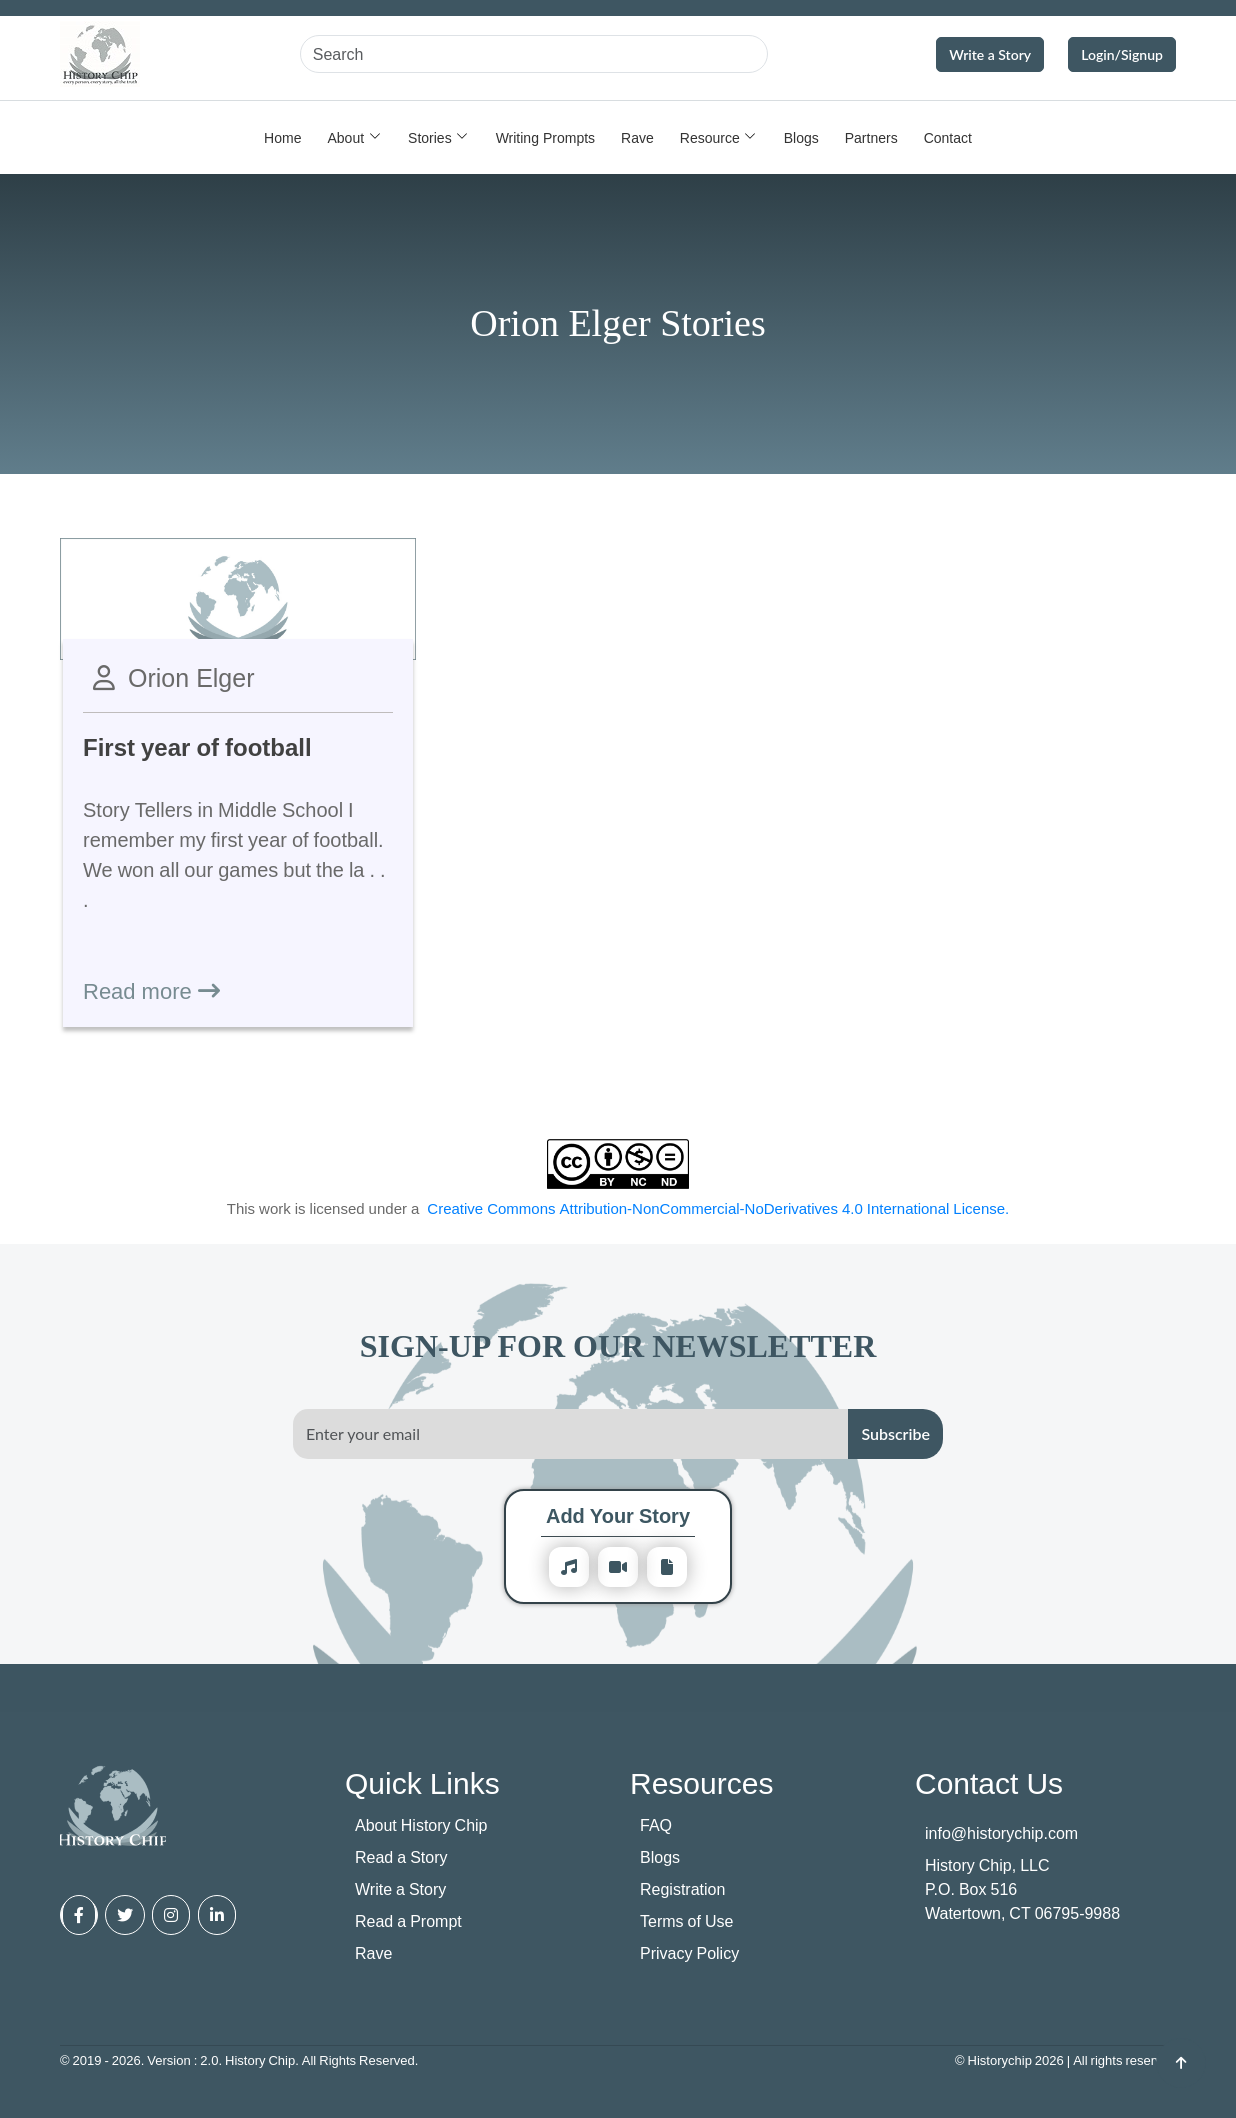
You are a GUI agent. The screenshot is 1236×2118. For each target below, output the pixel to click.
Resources (701, 1782)
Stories (430, 137)
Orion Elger (191, 677)
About (345, 137)
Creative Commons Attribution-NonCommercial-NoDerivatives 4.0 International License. (718, 1208)
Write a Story (990, 54)
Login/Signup (1122, 54)
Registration (682, 1889)
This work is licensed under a (618, 1208)
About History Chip (421, 1825)
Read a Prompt (408, 1921)
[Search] (534, 54)
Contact (948, 137)
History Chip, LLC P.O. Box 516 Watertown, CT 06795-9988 (1022, 1889)
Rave (637, 137)
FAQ (656, 1825)
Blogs (801, 137)
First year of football (197, 746)
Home (282, 137)
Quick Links (422, 1782)
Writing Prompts (545, 137)
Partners (871, 137)
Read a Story (401, 1857)
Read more (151, 990)
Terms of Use (686, 1921)
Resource (710, 137)
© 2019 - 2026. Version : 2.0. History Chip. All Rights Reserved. (239, 2060)
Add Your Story (618, 1515)
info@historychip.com (1001, 1833)
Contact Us (989, 1782)
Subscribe (895, 1433)
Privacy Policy (689, 1953)
